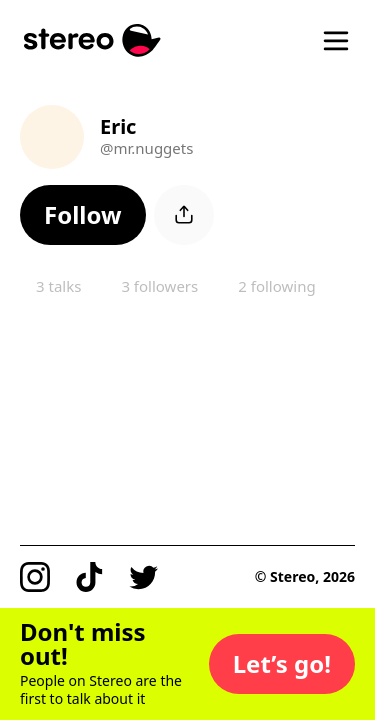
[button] (83, 215)
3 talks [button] (58, 286)
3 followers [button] (159, 286)
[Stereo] (92, 40)
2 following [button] (276, 286)
